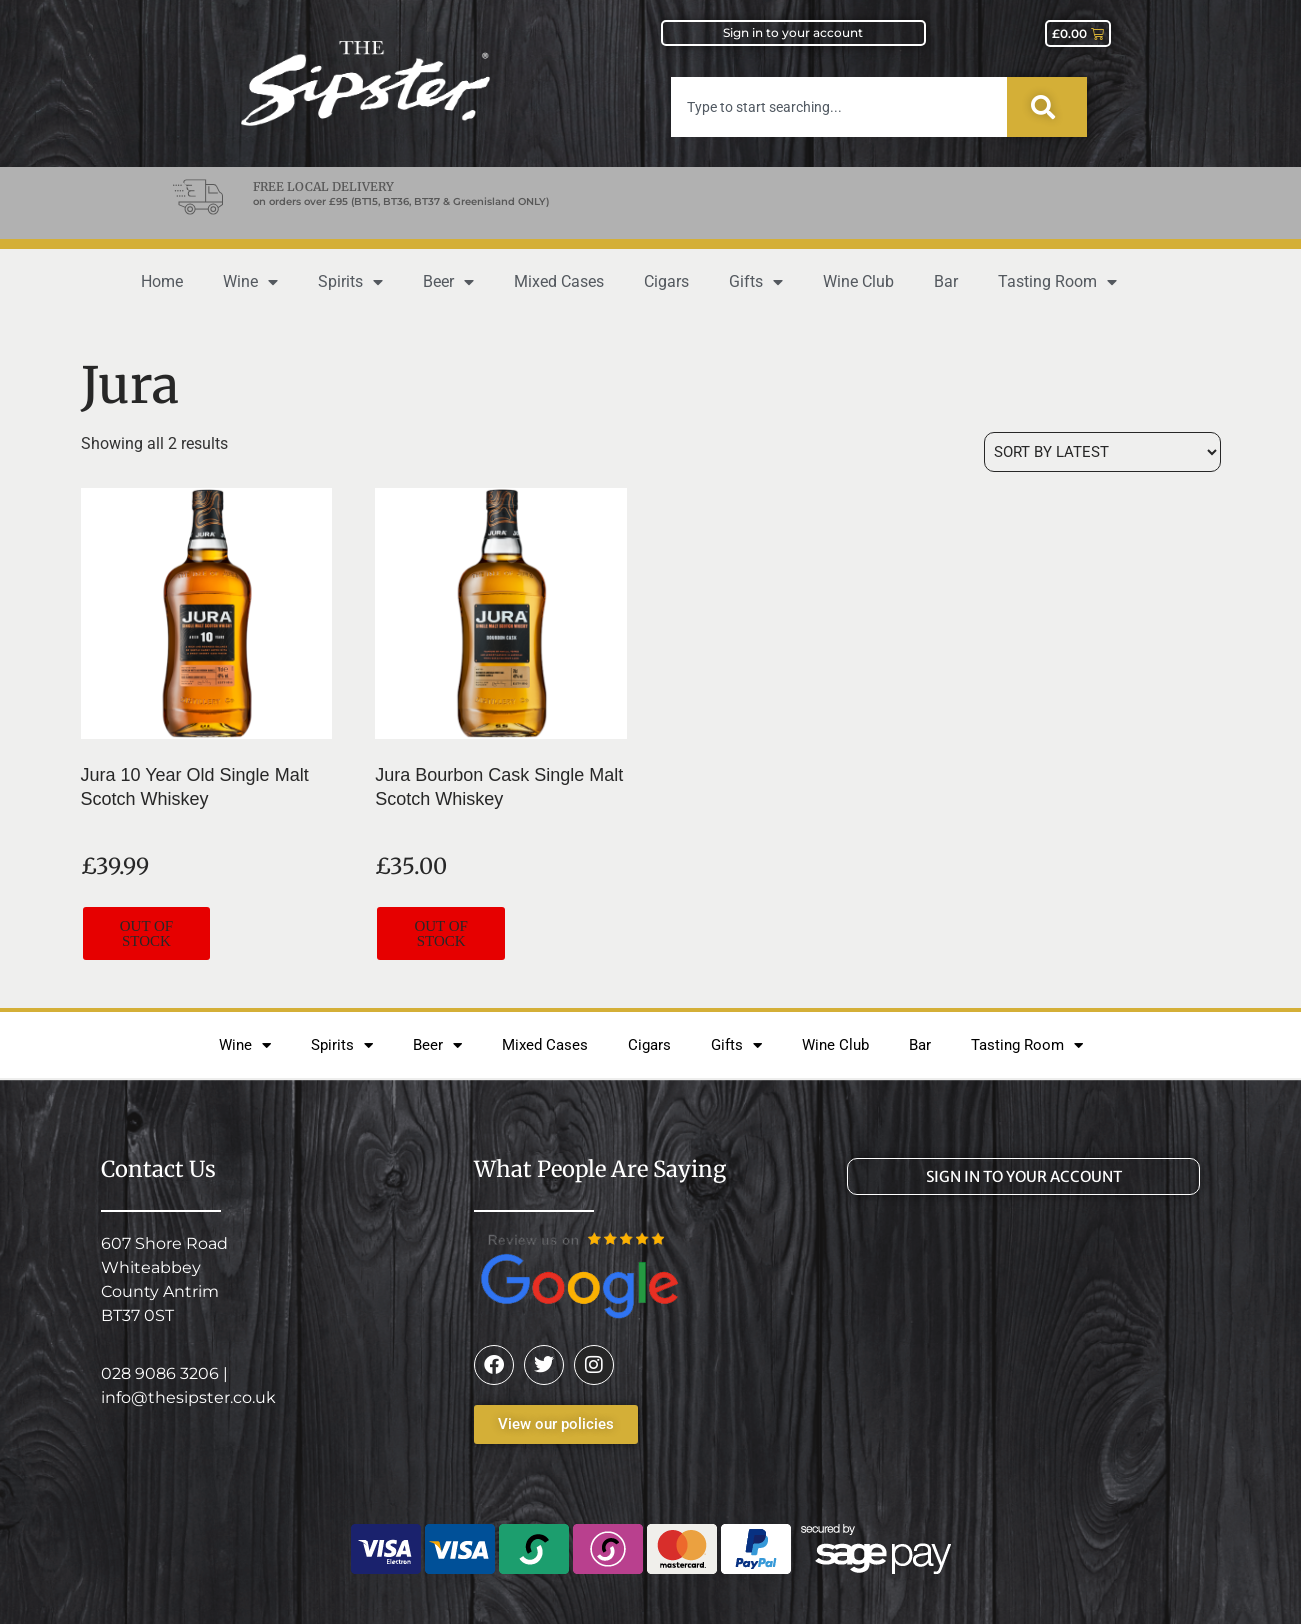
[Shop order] (1102, 452)
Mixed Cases (559, 281)
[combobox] (839, 107)
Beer (448, 282)
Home (162, 281)
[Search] (1047, 107)
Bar (946, 281)
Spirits (350, 282)
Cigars (666, 281)
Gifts (756, 282)
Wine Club (858, 281)
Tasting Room (1057, 282)
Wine (250, 282)
